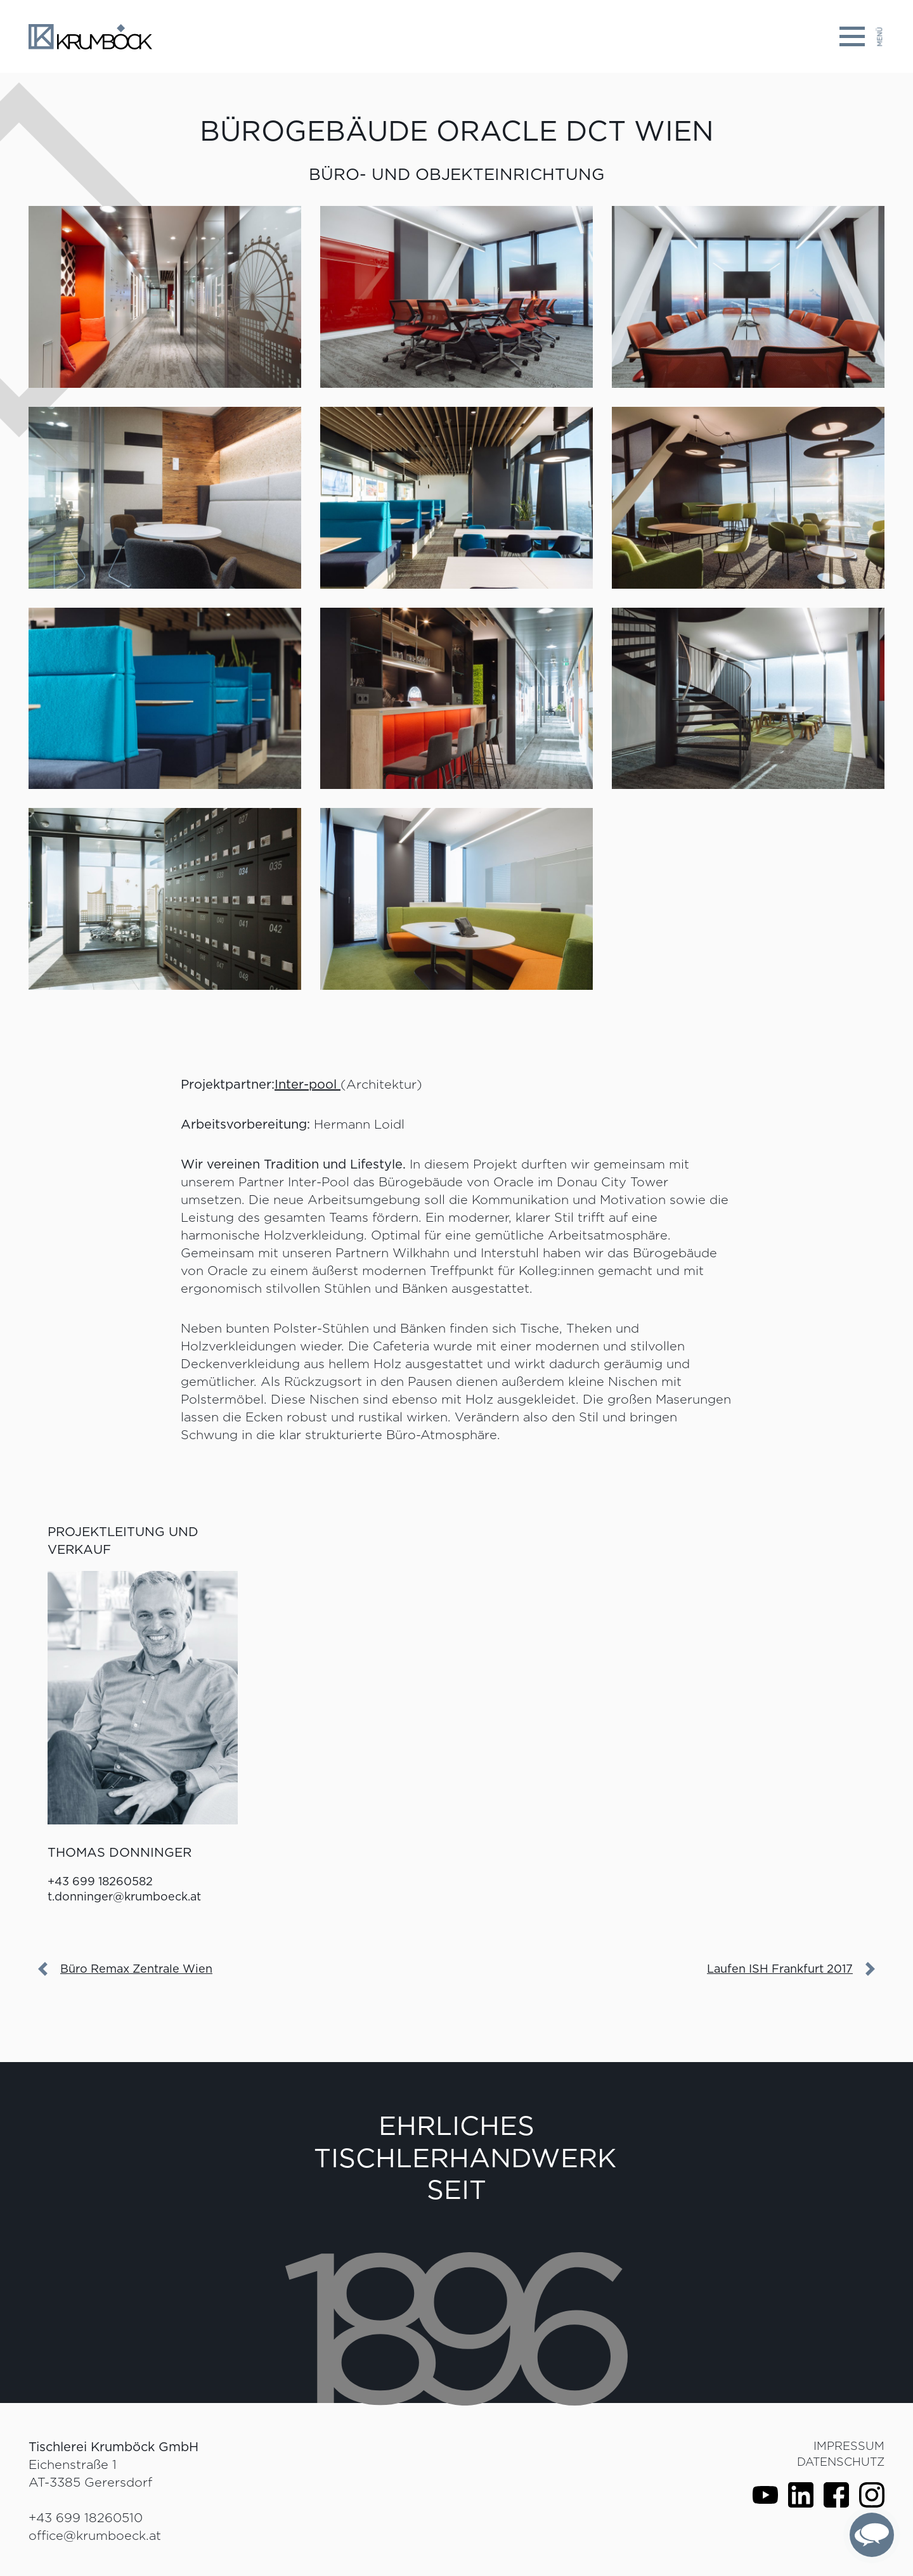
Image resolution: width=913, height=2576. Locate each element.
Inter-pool (307, 1084)
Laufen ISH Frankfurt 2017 (780, 1968)
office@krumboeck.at (95, 2535)
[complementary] (872, 2535)
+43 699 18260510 (86, 2517)
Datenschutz (840, 2461)
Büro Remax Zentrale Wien (136, 1968)
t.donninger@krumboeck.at (124, 1896)
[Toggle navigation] (861, 36)
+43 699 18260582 (100, 1881)
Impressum (848, 2445)
